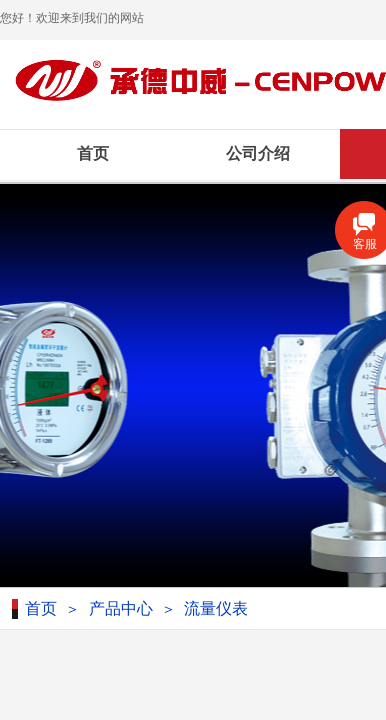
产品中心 (121, 608)
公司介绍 (258, 153)
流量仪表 (216, 608)
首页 (93, 153)
